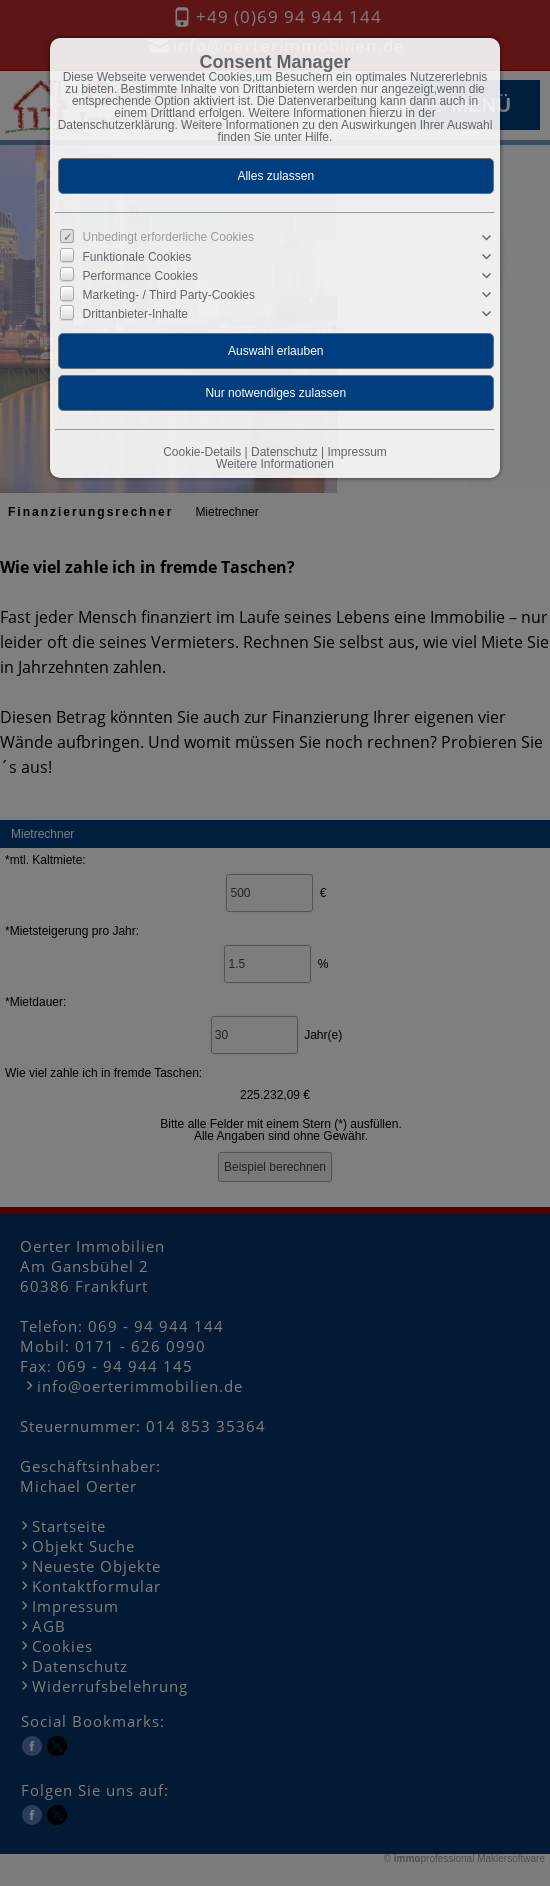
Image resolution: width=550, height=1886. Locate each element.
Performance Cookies (140, 276)
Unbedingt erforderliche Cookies (168, 237)
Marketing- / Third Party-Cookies (169, 295)
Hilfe (317, 137)
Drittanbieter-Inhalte (135, 314)
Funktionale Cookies (137, 257)
